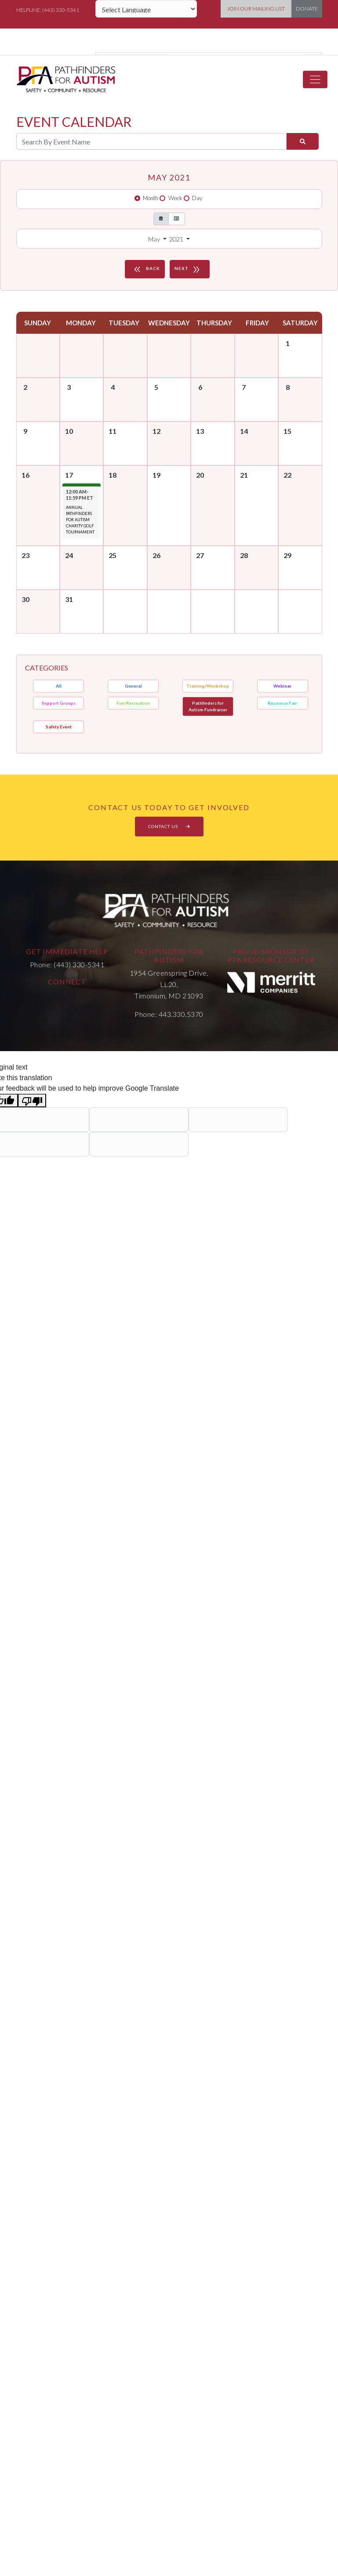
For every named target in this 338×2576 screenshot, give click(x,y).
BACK (146, 269)
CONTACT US (169, 826)
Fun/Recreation (133, 703)
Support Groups (59, 703)
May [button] (154, 239)
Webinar (282, 685)
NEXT (188, 269)
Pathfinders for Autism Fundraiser (208, 706)
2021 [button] (177, 239)
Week (175, 198)
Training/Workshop (207, 685)
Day (197, 198)
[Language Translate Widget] (146, 9)
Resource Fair (282, 703)
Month (150, 198)
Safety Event (59, 726)
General (133, 685)
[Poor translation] (32, 1100)
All (59, 685)
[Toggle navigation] (315, 79)
